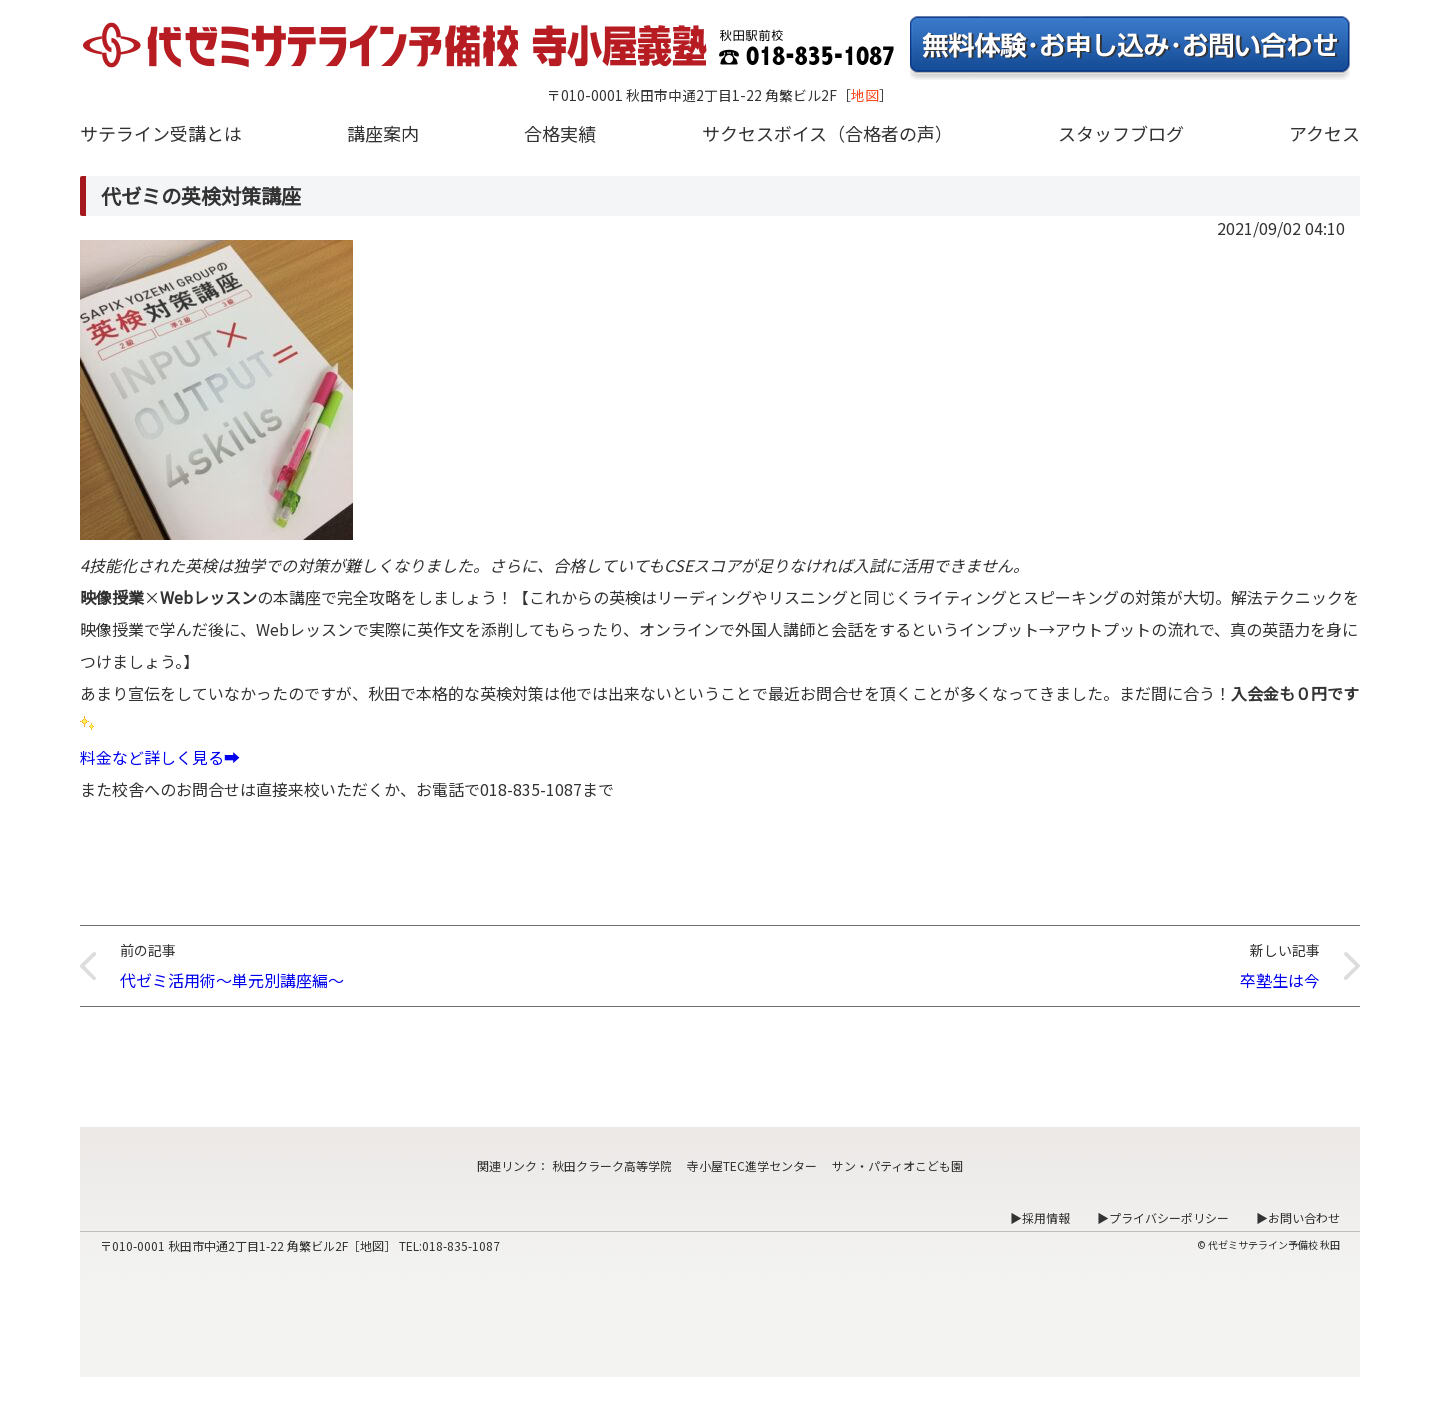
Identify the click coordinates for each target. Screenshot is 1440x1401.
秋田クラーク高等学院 (612, 1165)
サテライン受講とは (161, 133)
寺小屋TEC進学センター (752, 1165)
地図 (865, 95)
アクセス (1324, 133)
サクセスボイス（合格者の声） (827, 133)
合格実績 (560, 133)
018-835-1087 (461, 1245)
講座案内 (383, 133)
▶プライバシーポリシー (1163, 1217)
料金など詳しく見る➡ (160, 757)
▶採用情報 (1040, 1217)
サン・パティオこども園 (897, 1165)
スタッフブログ (1121, 133)
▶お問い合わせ (1298, 1217)
